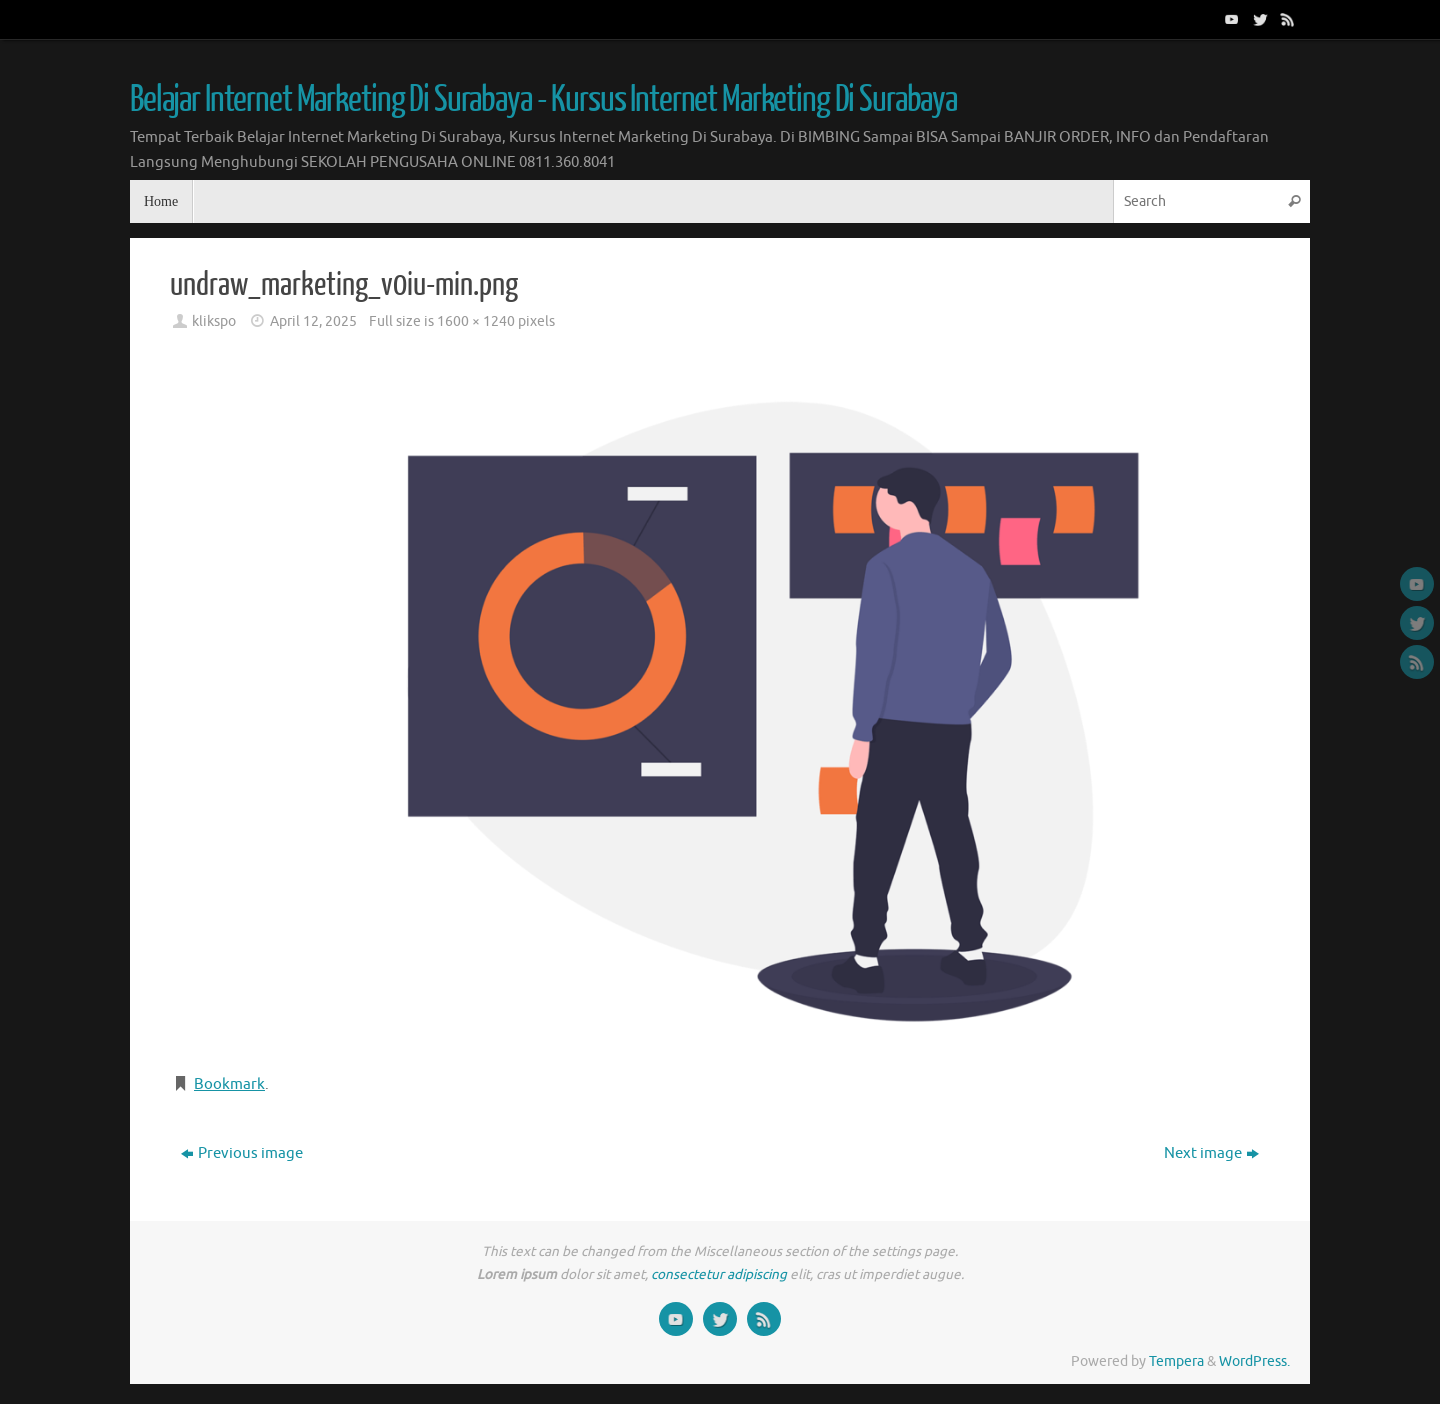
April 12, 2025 (313, 321)
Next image (1211, 1153)
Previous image (242, 1153)
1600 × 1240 (476, 321)
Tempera (1176, 1361)
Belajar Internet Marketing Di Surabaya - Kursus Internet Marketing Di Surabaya (543, 100)
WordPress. (1254, 1361)
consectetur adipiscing (719, 1274)
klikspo (214, 321)
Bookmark (229, 1084)
